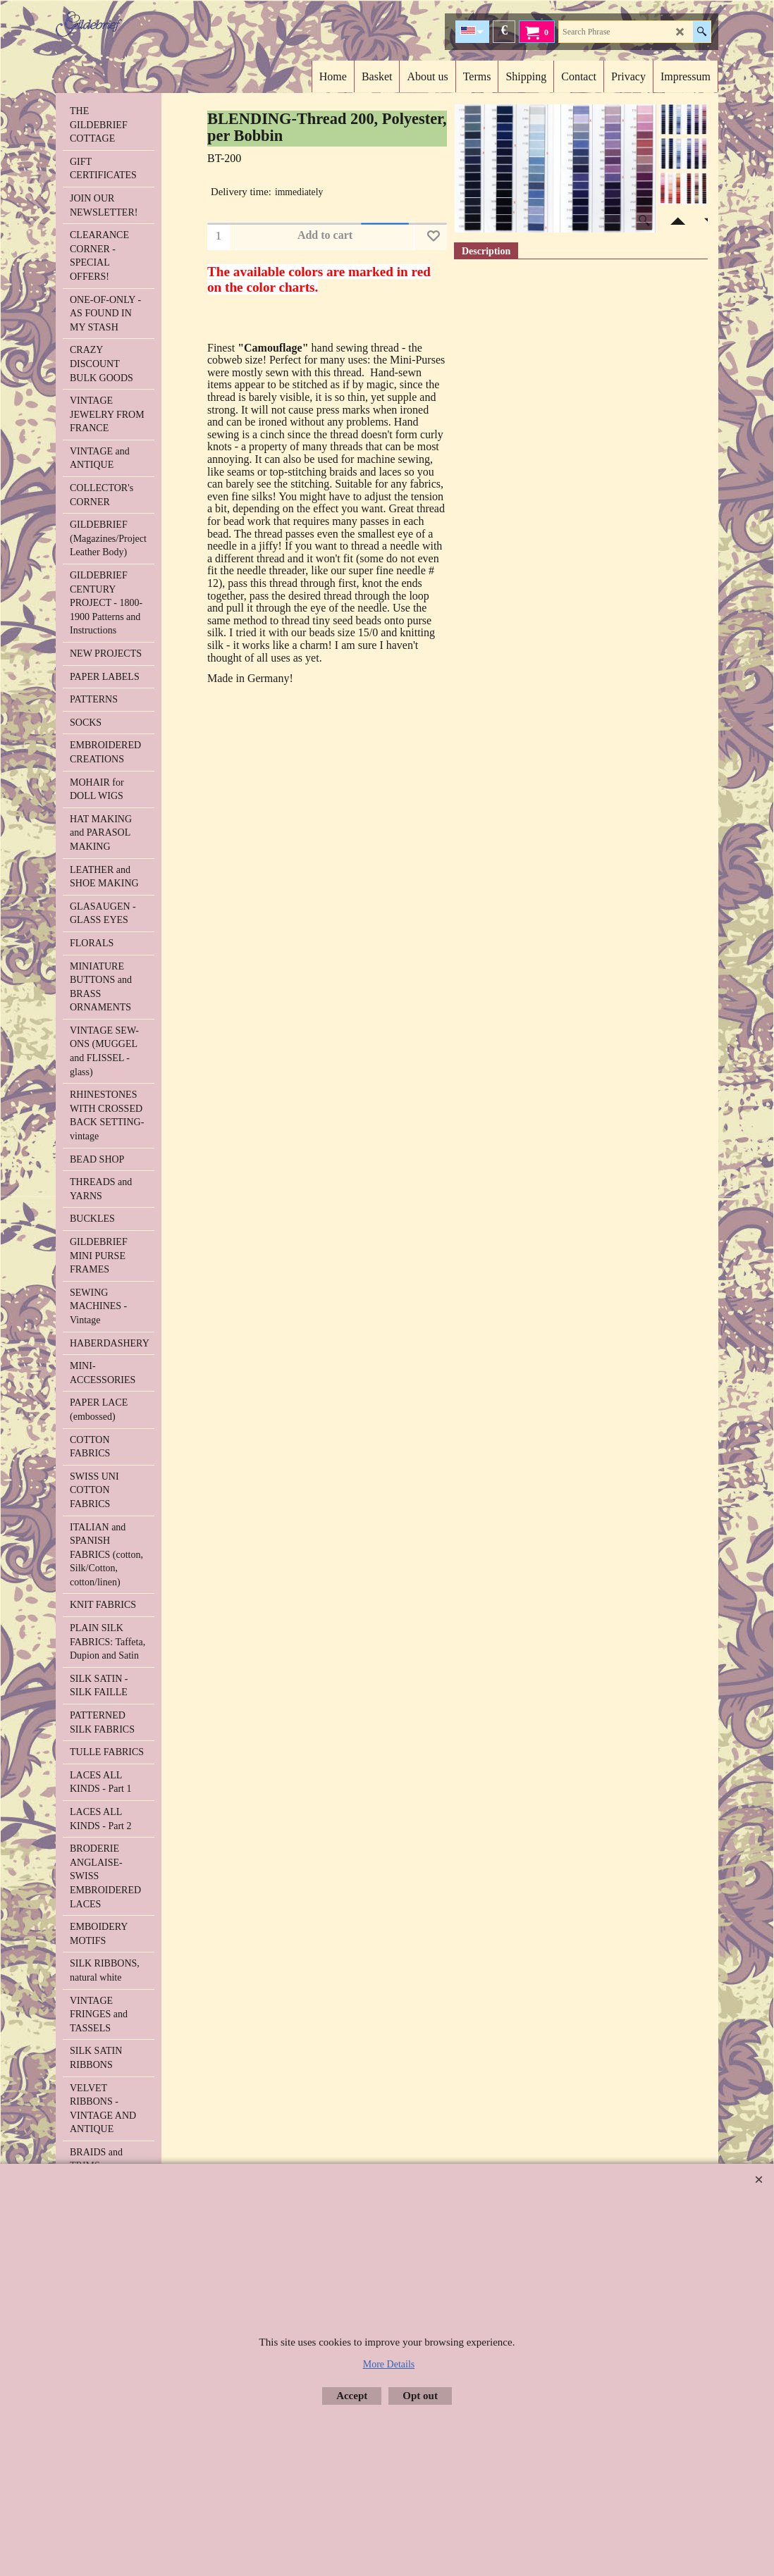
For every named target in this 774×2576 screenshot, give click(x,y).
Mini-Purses (417, 360)
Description (486, 251)
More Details (388, 2364)
